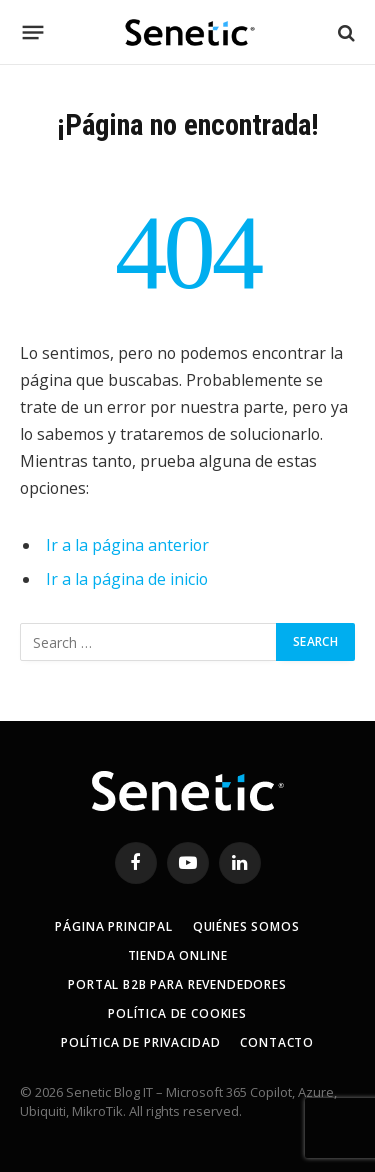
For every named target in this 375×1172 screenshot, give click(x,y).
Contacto (277, 1042)
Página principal (113, 926)
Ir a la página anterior (127, 545)
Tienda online (178, 955)
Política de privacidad (140, 1042)
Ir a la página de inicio (127, 579)
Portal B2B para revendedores (177, 984)
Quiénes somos (246, 926)
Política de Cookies (177, 1013)
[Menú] (33, 33)
